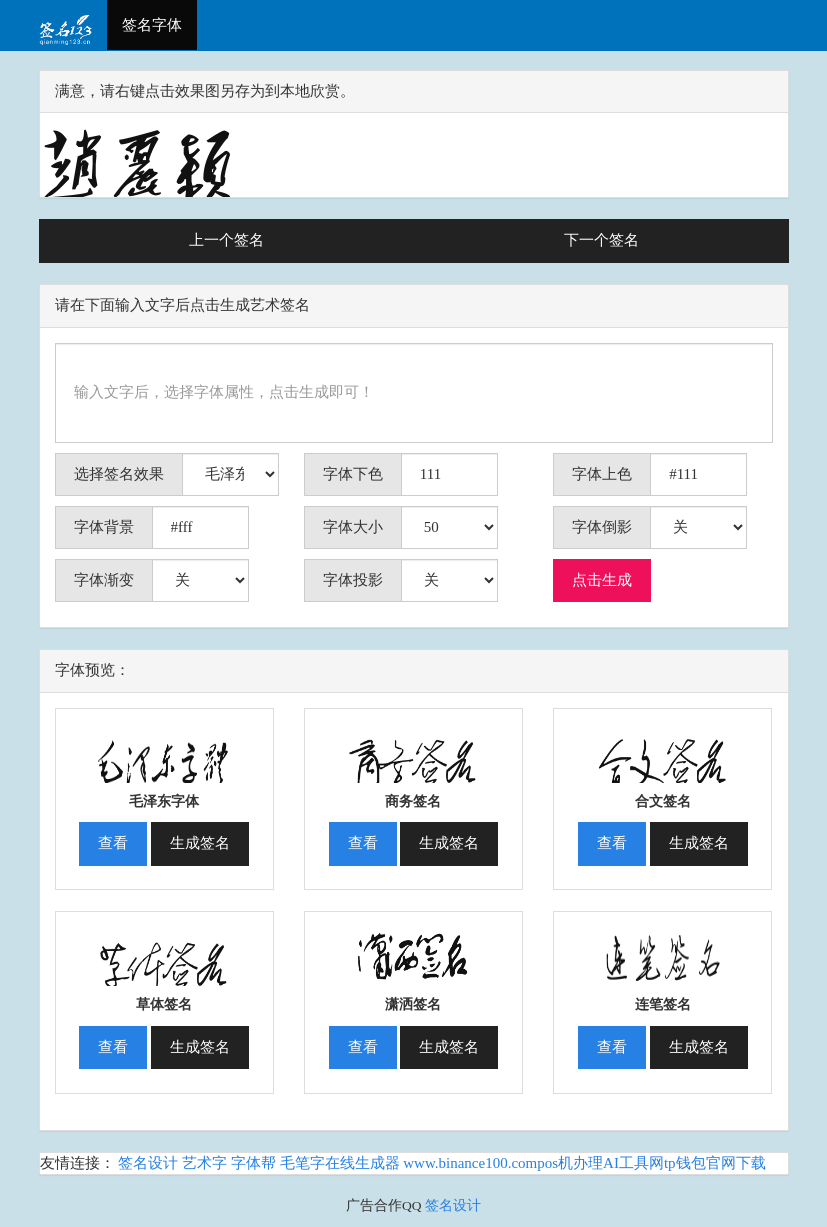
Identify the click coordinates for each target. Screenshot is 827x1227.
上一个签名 (226, 240)
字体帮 (253, 1163)
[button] (164, 748)
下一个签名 (601, 240)
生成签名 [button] (200, 843)
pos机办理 (570, 1163)
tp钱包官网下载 (715, 1163)
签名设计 (148, 1163)
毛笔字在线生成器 (340, 1163)
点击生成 (602, 580)
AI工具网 (633, 1163)
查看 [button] (113, 843)
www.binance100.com (470, 1163)
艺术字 (204, 1163)
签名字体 (152, 25)
